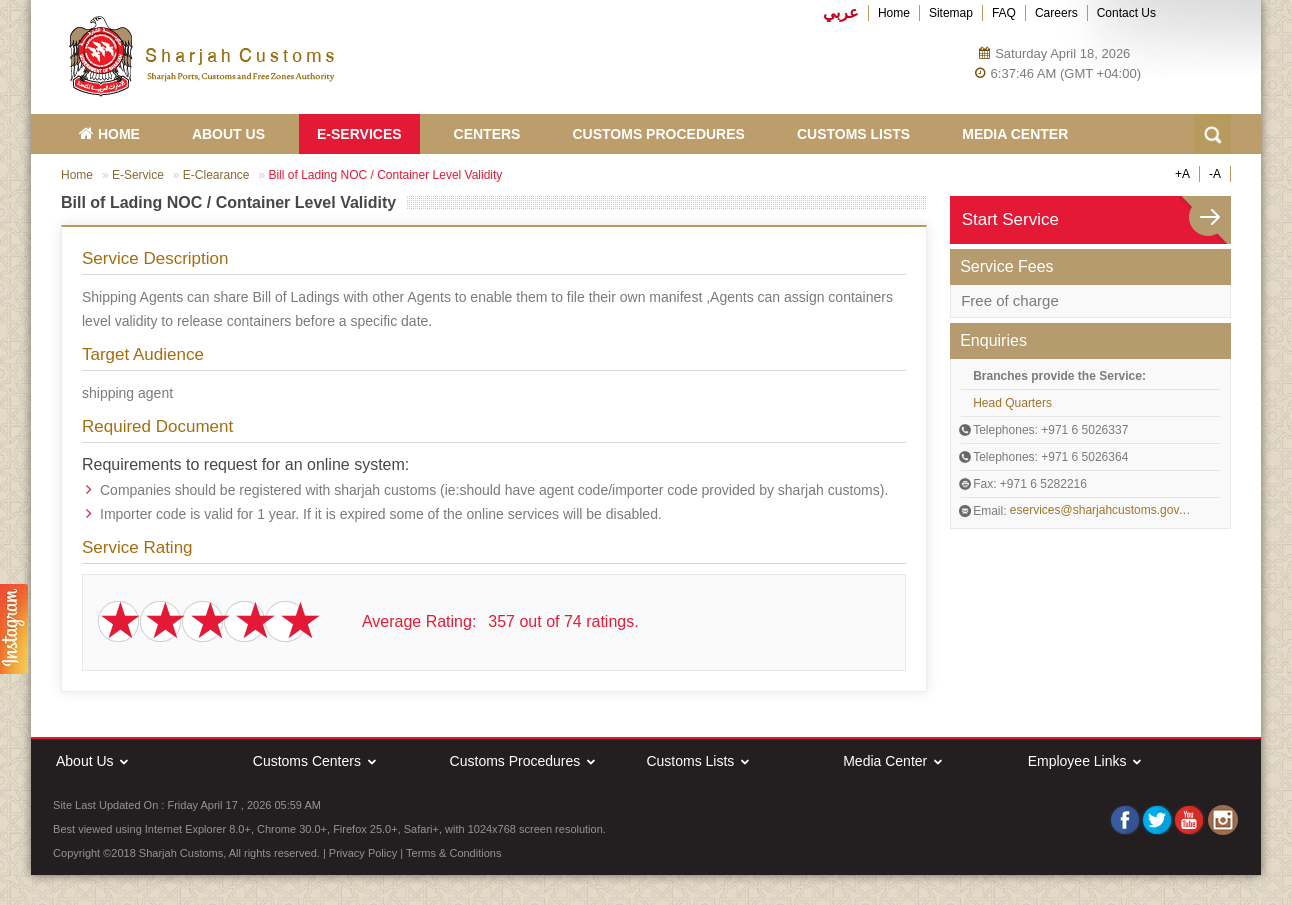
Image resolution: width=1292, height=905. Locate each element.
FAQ (1004, 13)
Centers (487, 134)
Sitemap (951, 13)
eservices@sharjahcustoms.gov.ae (1101, 510)
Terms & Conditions (453, 853)
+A (1182, 174)
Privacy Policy (363, 853)
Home (894, 13)
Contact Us (1126, 13)
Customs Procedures (658, 134)
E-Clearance (216, 175)
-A (1215, 174)
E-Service (138, 175)
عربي (841, 13)
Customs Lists (853, 134)
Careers (1056, 13)
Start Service (1010, 219)
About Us (228, 134)
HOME (109, 134)
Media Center (1015, 134)
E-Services (359, 134)
